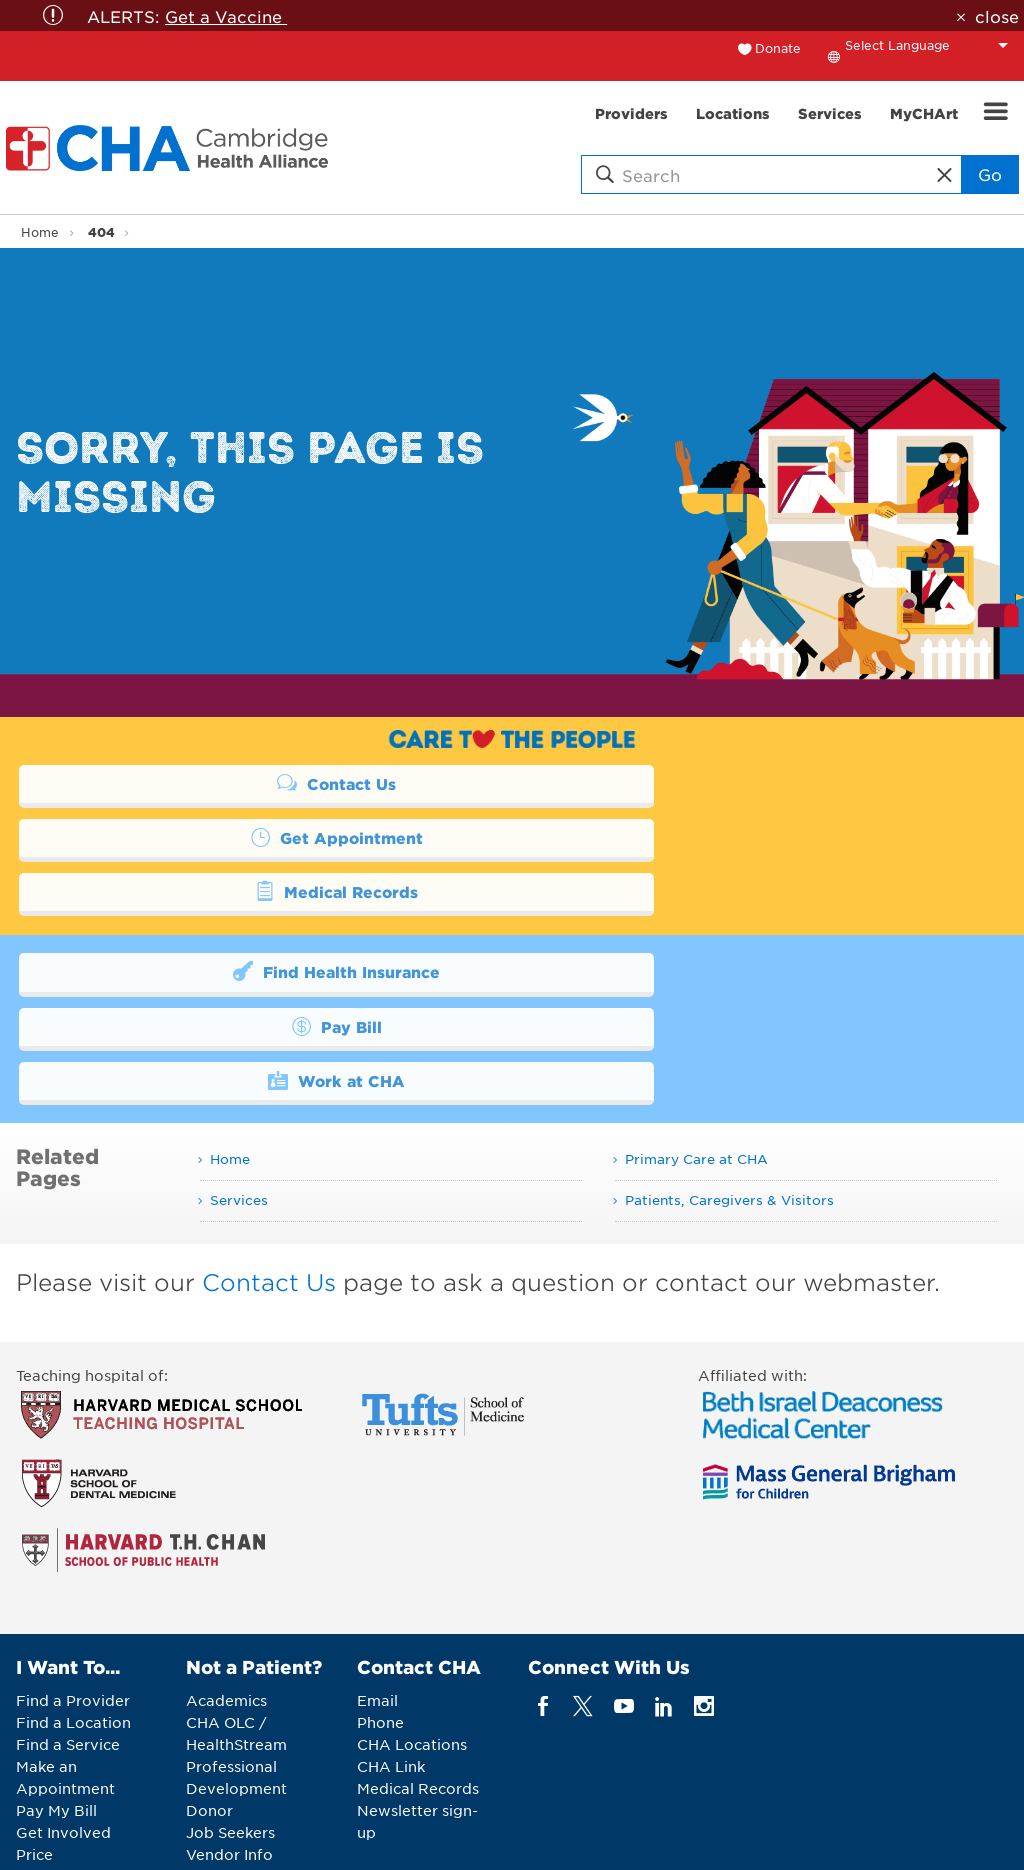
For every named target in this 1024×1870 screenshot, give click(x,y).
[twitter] (583, 1597)
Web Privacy (715, 1839)
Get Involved (63, 1724)
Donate (778, 48)
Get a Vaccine (226, 16)
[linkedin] (663, 1597)
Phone (380, 1614)
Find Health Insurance (253, 917)
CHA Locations (412, 1636)
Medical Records (253, 837)
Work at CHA (253, 971)
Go (990, 174)
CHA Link (391, 1658)
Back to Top (844, 1841)
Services (239, 1090)
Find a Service (68, 1636)
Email (377, 1592)
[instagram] (704, 1597)
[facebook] (543, 1597)
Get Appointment (733, 783)
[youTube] (623, 1597)
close (997, 16)
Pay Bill (733, 917)
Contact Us (253, 783)
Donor (209, 1702)
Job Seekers (230, 1724)
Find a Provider (73, 1592)
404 (101, 231)
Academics (226, 1592)
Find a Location (73, 1614)
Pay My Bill (56, 1702)
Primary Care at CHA (696, 1050)
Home (40, 232)
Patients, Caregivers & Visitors (729, 1090)
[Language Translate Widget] (932, 45)
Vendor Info (229, 1746)
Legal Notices (603, 1839)
